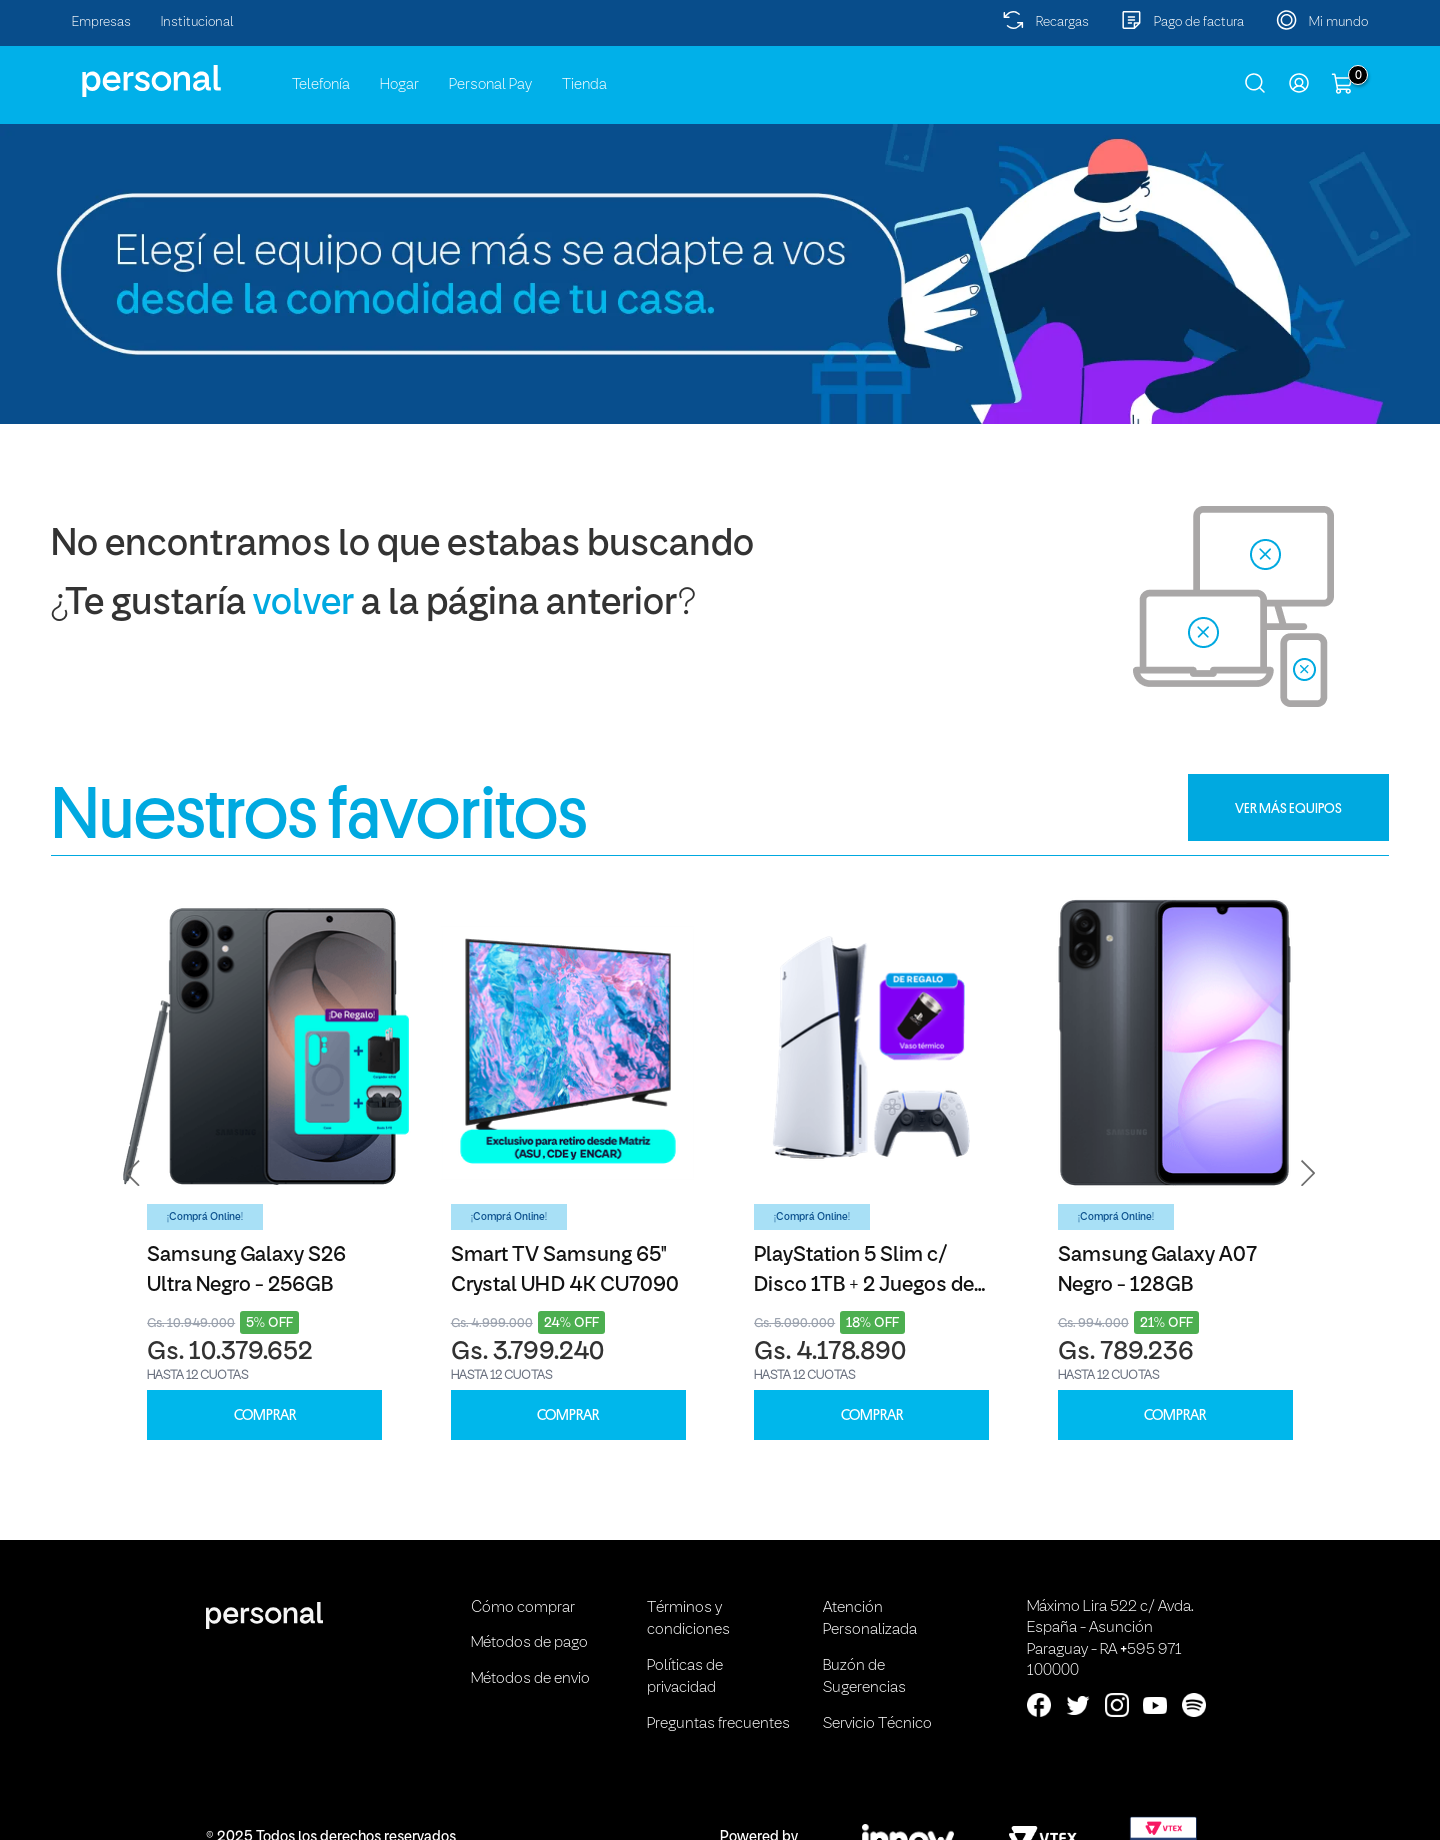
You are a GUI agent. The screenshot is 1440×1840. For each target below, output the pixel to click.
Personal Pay (490, 85)
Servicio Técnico (877, 1724)
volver (303, 604)
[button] (133, 1173)
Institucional (197, 22)
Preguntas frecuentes (718, 1724)
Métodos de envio (530, 1679)
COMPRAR (265, 1415)
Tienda (584, 85)
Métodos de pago (529, 1643)
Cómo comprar (523, 1608)
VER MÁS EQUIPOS (1288, 808)
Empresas (101, 22)
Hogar (399, 85)
